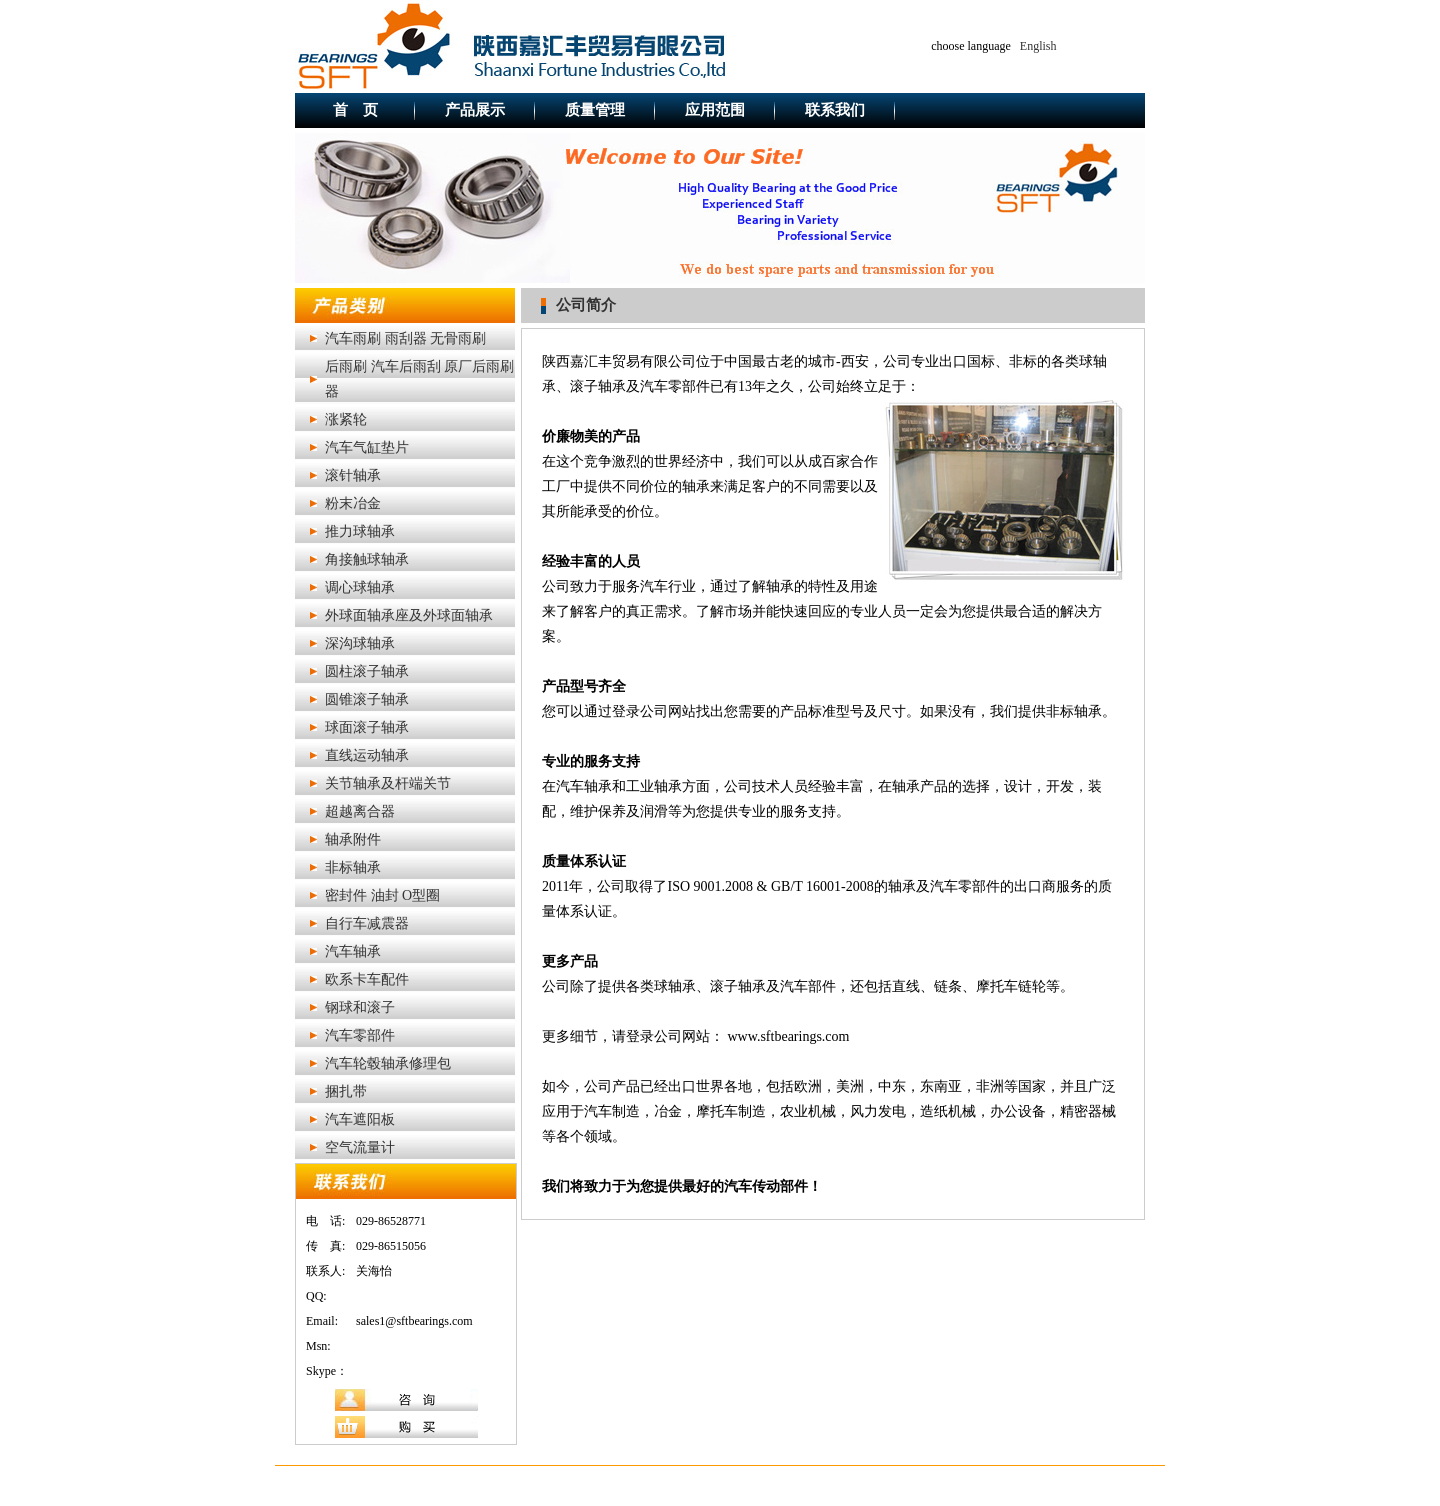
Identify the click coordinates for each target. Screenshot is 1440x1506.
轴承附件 (353, 839)
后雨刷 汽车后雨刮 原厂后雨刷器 (419, 379)
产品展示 (475, 110)
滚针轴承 (353, 475)
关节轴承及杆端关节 (388, 783)
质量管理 (595, 110)
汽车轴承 (353, 951)
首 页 (355, 110)
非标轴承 (353, 867)
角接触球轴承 (367, 559)
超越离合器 (360, 811)
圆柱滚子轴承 (367, 671)
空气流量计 (360, 1147)
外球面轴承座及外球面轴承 (409, 615)
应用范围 (715, 110)
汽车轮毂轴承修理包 (388, 1063)
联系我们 (835, 110)
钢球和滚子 (360, 1007)
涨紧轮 (346, 419)
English (1038, 46)
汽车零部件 (360, 1035)
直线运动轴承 (367, 755)
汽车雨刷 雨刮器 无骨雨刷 (405, 338)
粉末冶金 (353, 503)
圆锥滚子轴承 (367, 699)
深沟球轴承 (360, 643)
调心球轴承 (360, 587)
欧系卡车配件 (367, 979)
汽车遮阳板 (360, 1119)
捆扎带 (346, 1091)
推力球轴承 (360, 531)
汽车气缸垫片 (367, 447)
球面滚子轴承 (367, 727)
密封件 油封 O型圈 (382, 895)
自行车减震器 (367, 923)
